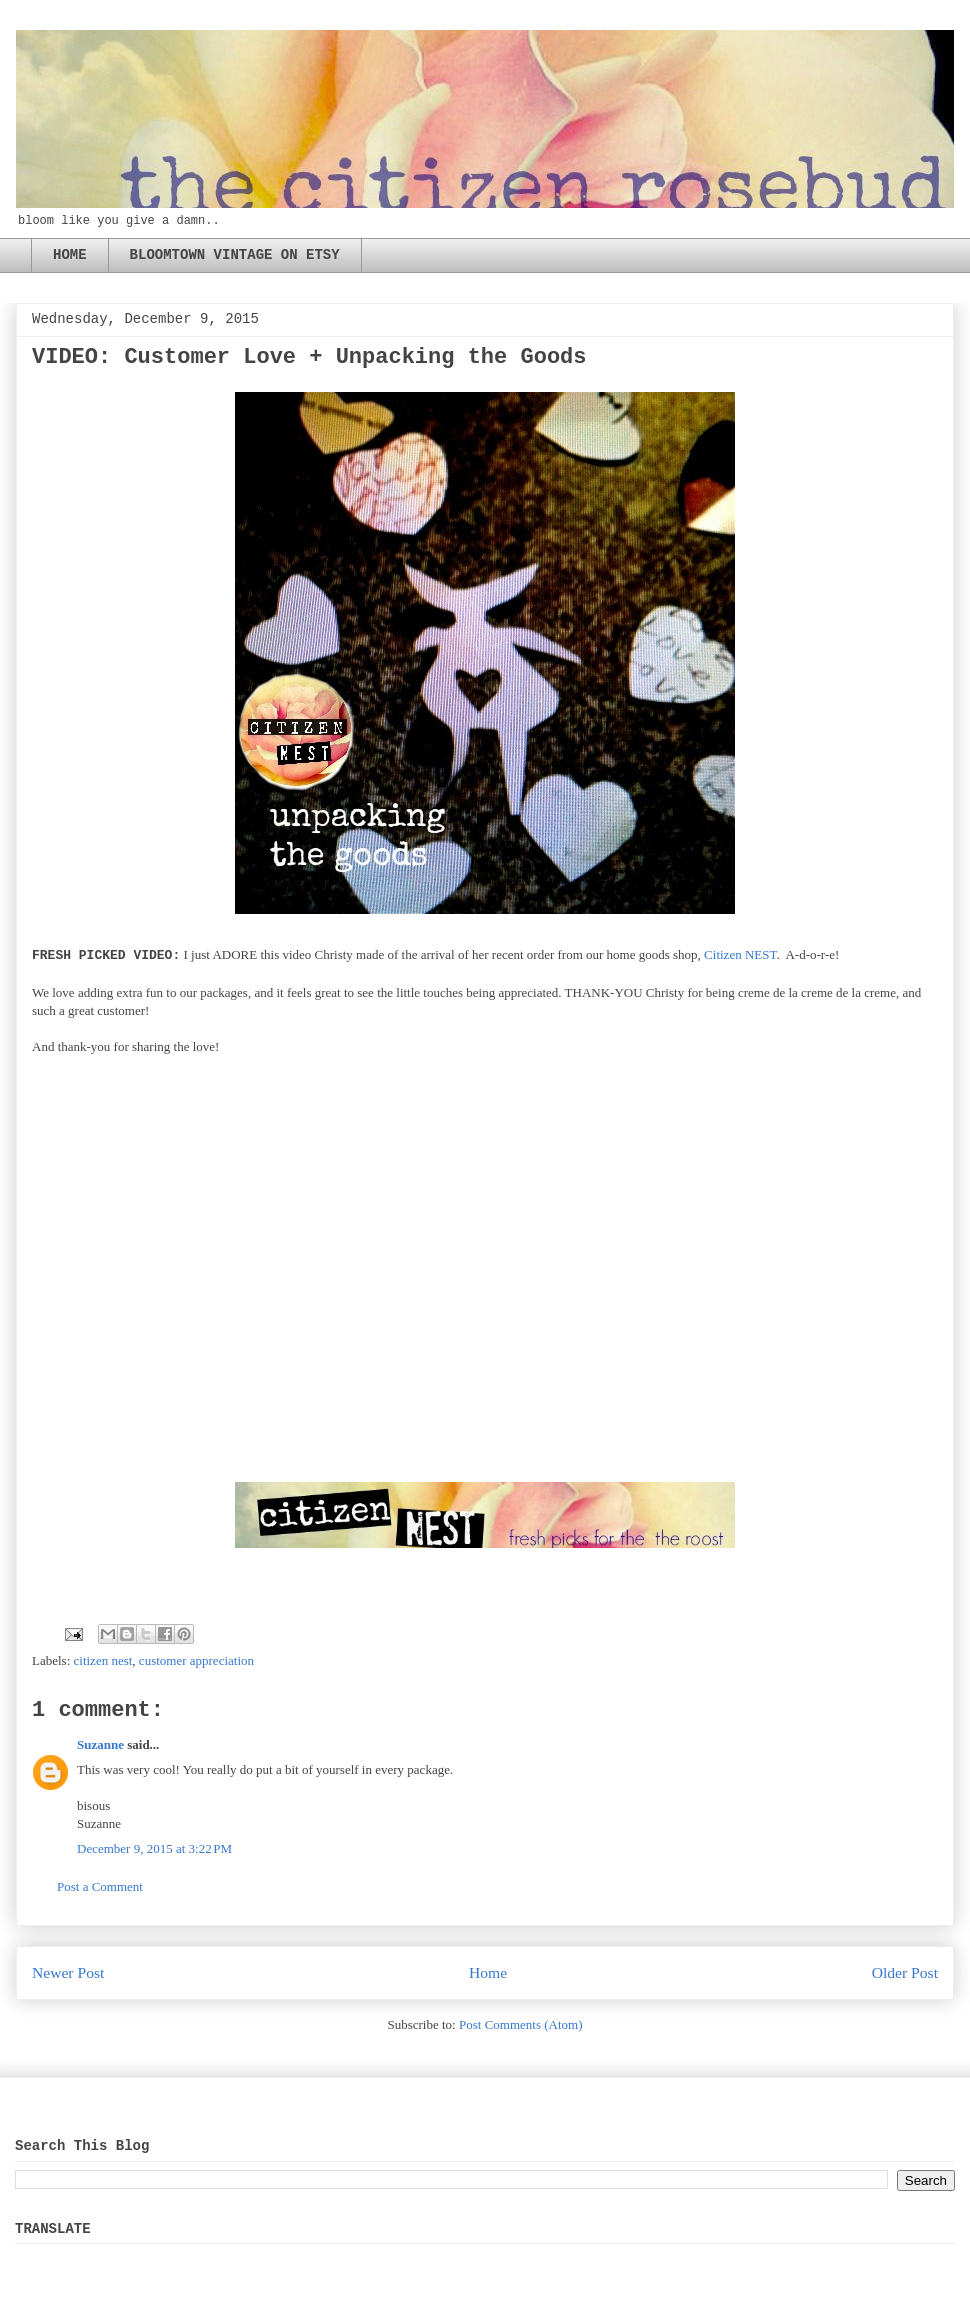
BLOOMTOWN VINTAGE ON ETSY (235, 255)
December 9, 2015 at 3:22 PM (154, 1848)
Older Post (905, 1972)
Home (488, 1972)
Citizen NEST (740, 954)
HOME (70, 255)
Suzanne (100, 1744)
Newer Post (68, 1972)
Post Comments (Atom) (521, 2024)
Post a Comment (100, 1886)
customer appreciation (196, 1660)
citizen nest (103, 1660)
